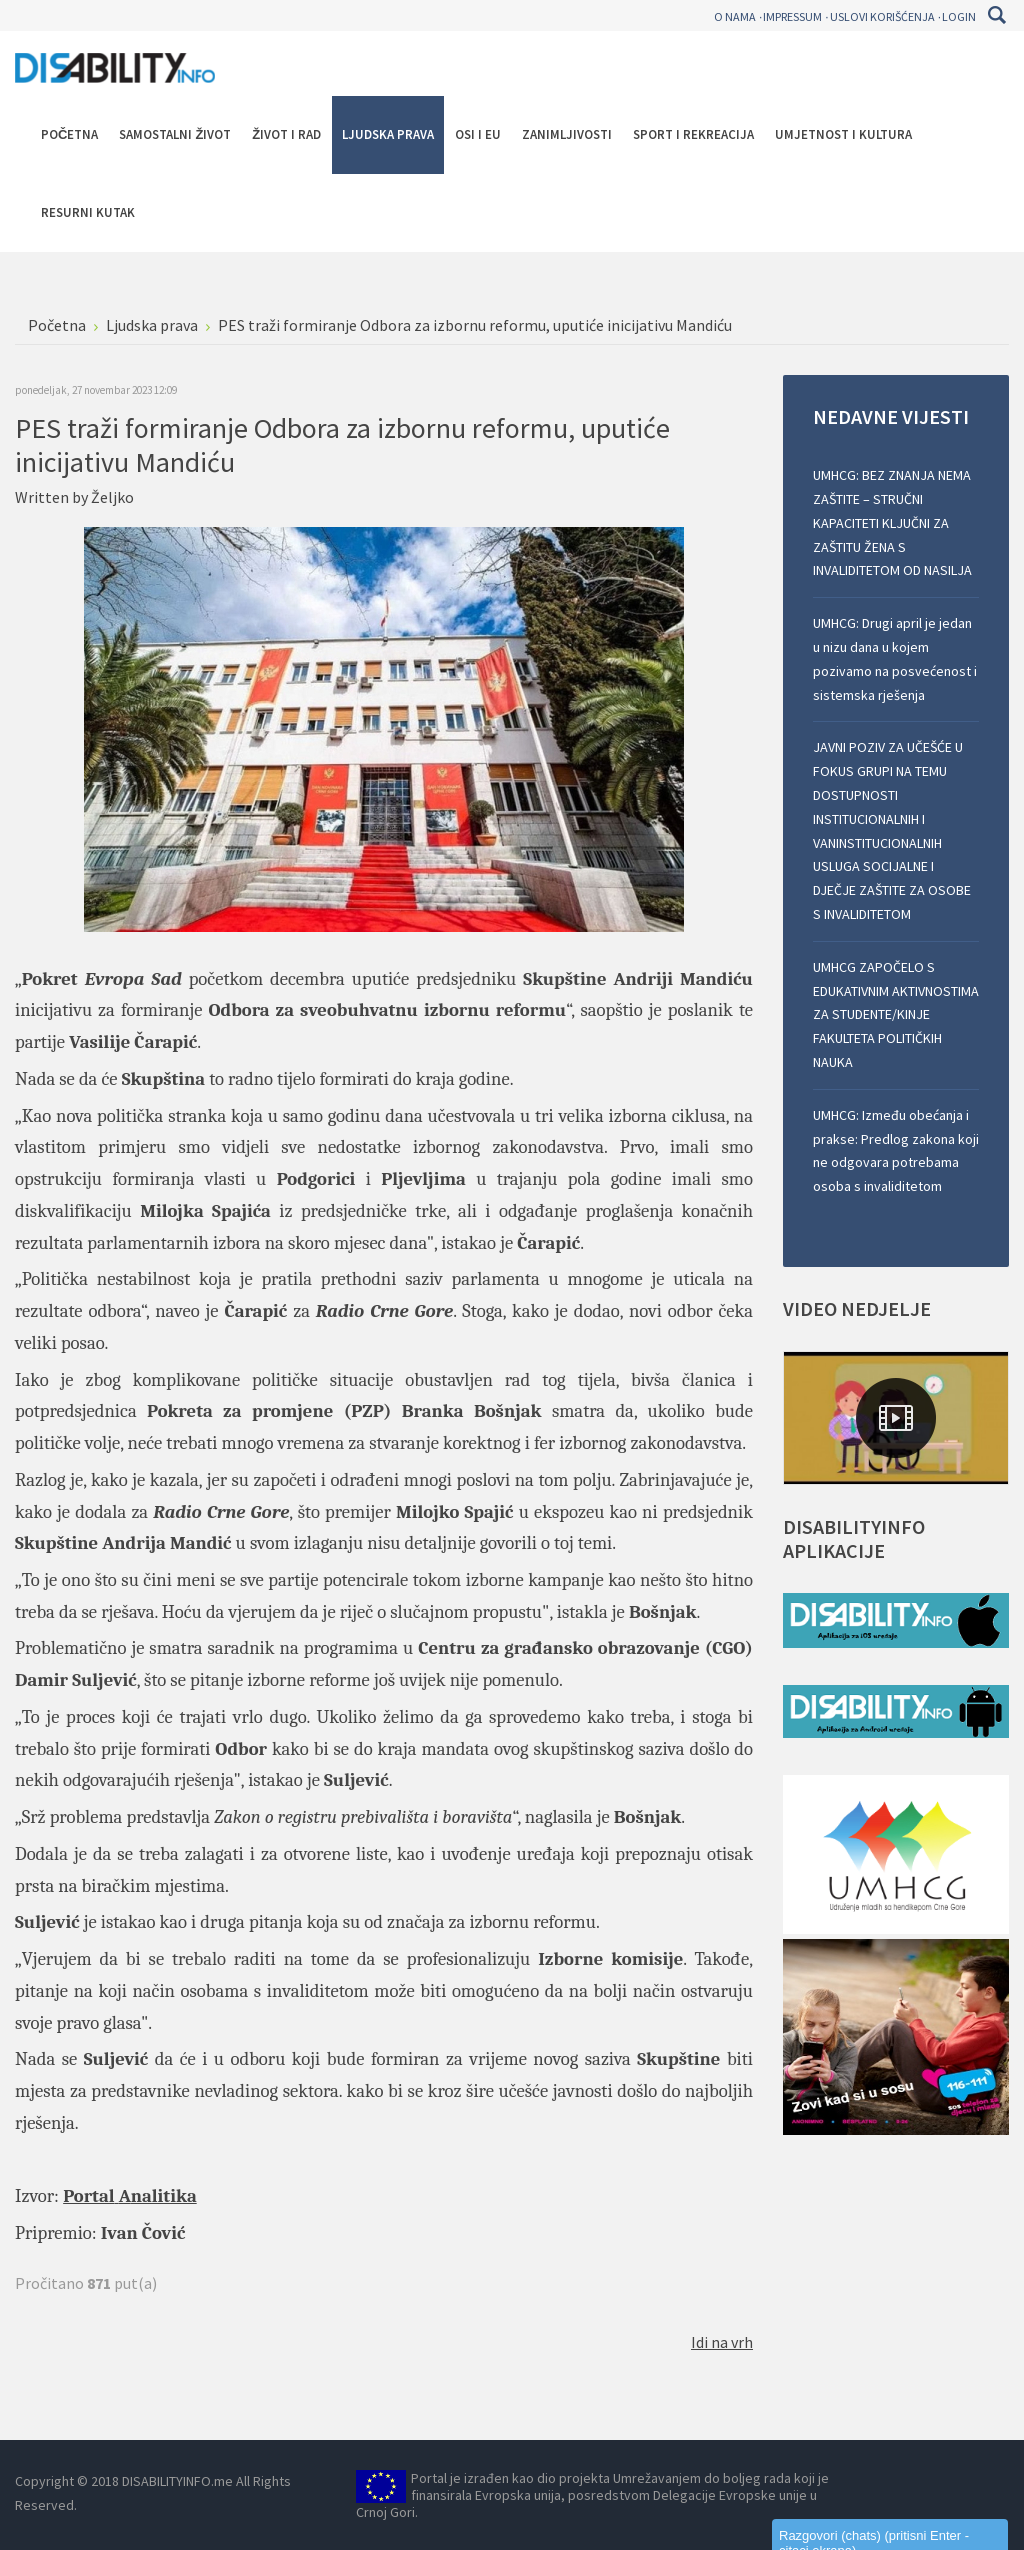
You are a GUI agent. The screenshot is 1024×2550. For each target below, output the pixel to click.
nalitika (164, 2196)
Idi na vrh (722, 2342)
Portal (88, 2196)
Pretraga (996, 15)
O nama (735, 16)
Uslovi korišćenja (882, 16)
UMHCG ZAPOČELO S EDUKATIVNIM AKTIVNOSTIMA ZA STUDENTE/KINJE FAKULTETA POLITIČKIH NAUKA (896, 1014)
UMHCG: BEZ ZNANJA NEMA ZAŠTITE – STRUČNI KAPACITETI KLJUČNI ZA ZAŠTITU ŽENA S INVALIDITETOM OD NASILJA (892, 522)
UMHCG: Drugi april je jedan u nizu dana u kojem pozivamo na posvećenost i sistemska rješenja (895, 658)
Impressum (792, 16)
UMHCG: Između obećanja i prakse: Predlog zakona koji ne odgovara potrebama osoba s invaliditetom (896, 1150)
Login (959, 16)
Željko (112, 497)
